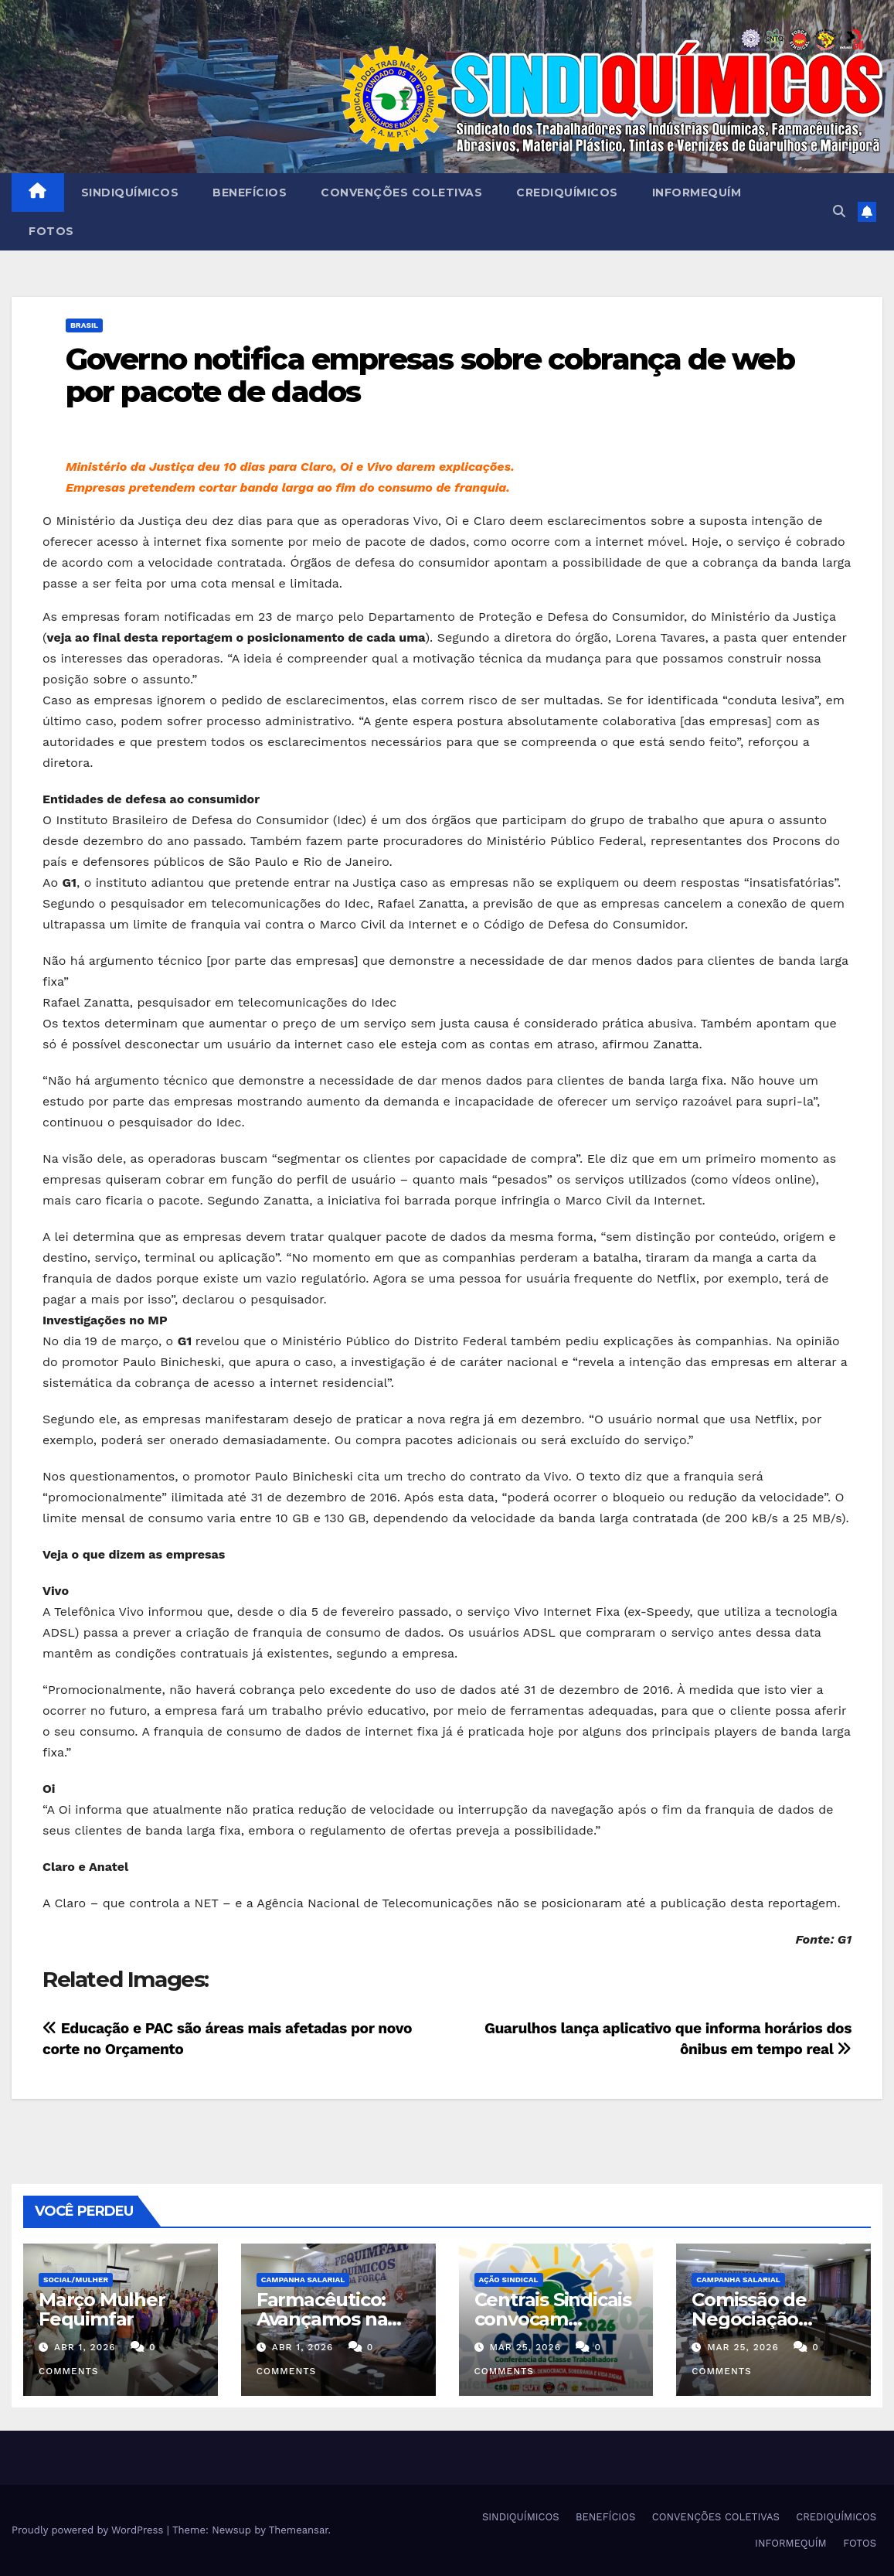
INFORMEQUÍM (697, 192)
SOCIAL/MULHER (75, 2279)
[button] (839, 211)
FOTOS (51, 231)
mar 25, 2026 (525, 2347)
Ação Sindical (509, 2279)
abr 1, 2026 (85, 2347)
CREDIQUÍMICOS (567, 192)
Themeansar (298, 2530)
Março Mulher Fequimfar (102, 2309)
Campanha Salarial (303, 2279)
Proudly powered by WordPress (89, 2530)
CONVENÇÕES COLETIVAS (401, 192)
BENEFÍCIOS (249, 192)
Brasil (84, 325)
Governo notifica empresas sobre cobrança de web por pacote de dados (430, 375)
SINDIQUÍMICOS (130, 192)
